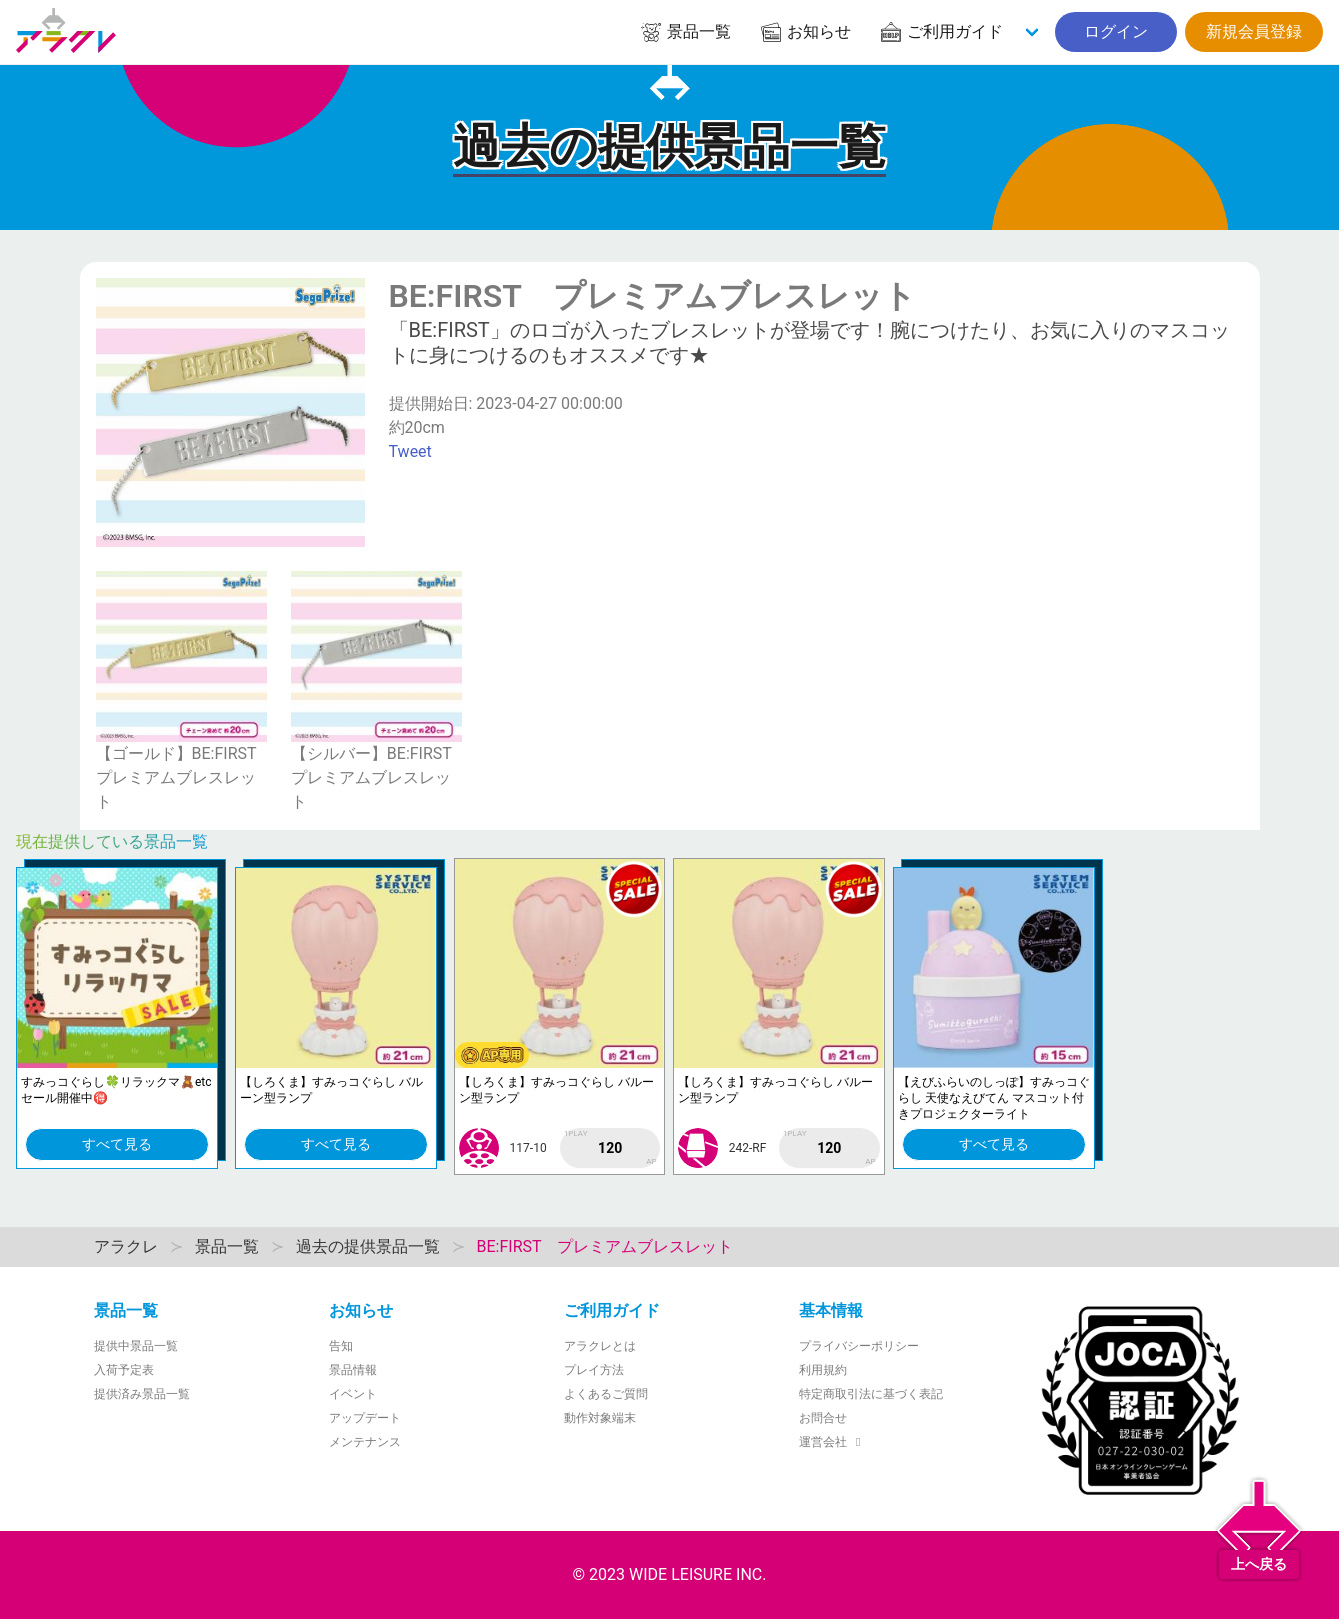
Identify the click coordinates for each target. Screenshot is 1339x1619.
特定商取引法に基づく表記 (871, 1394)
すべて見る (117, 1144)
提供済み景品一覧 (142, 1394)
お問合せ (823, 1418)
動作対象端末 (600, 1418)
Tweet (410, 451)
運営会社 (832, 1442)
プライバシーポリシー (859, 1346)
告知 (341, 1346)
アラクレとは (600, 1346)
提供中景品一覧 (136, 1346)
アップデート (365, 1418)
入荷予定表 (124, 1370)
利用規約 (823, 1370)
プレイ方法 (594, 1370)
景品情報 (353, 1370)
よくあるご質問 (606, 1394)
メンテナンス (365, 1442)
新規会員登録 (1254, 31)
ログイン (1116, 31)
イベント (353, 1394)
